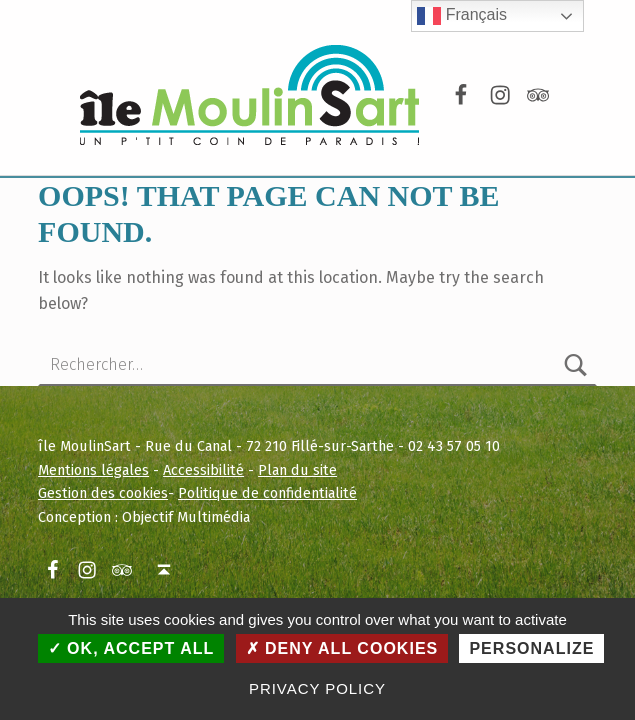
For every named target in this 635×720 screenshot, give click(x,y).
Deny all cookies (342, 648)
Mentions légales (93, 470)
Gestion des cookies (103, 493)
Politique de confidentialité (267, 493)
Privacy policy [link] (317, 688)
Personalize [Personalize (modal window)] (531, 648)
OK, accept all (131, 648)
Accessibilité (203, 470)
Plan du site (297, 470)
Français (462, 16)
